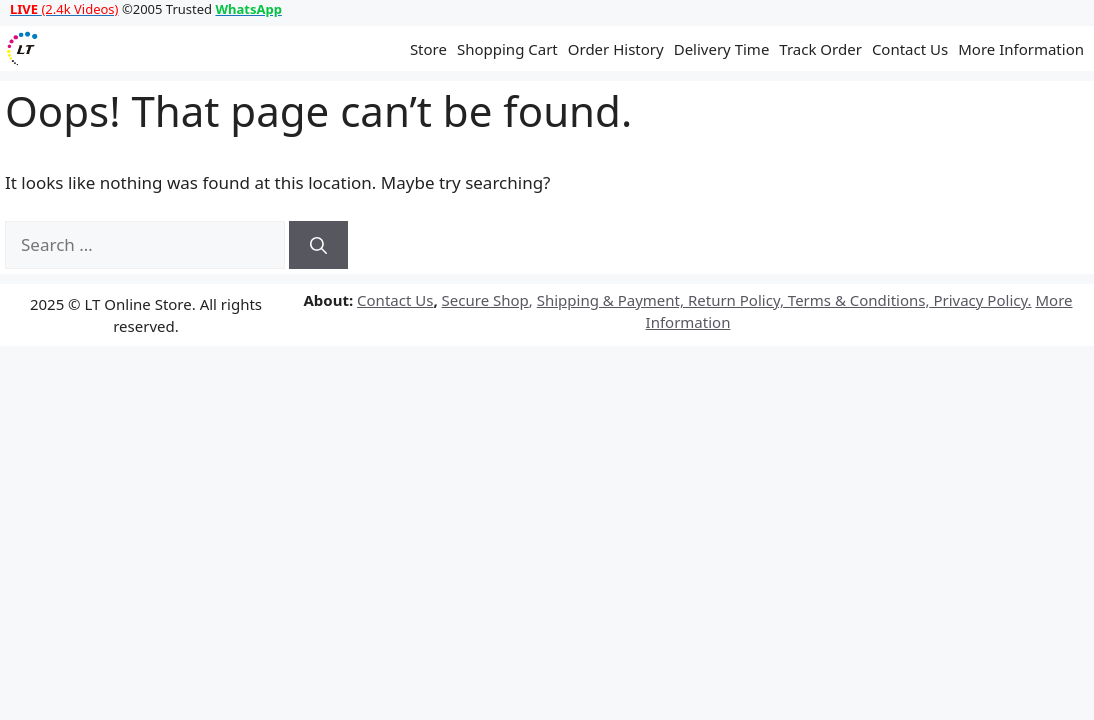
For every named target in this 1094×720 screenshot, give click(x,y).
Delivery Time (722, 49)
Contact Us (910, 49)
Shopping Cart (507, 49)
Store (428, 49)
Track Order (820, 49)
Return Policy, (734, 300)
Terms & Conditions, (857, 300)
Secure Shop (485, 300)
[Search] (318, 245)
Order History (616, 49)
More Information (1021, 49)
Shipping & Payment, (610, 300)
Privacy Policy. (981, 300)
